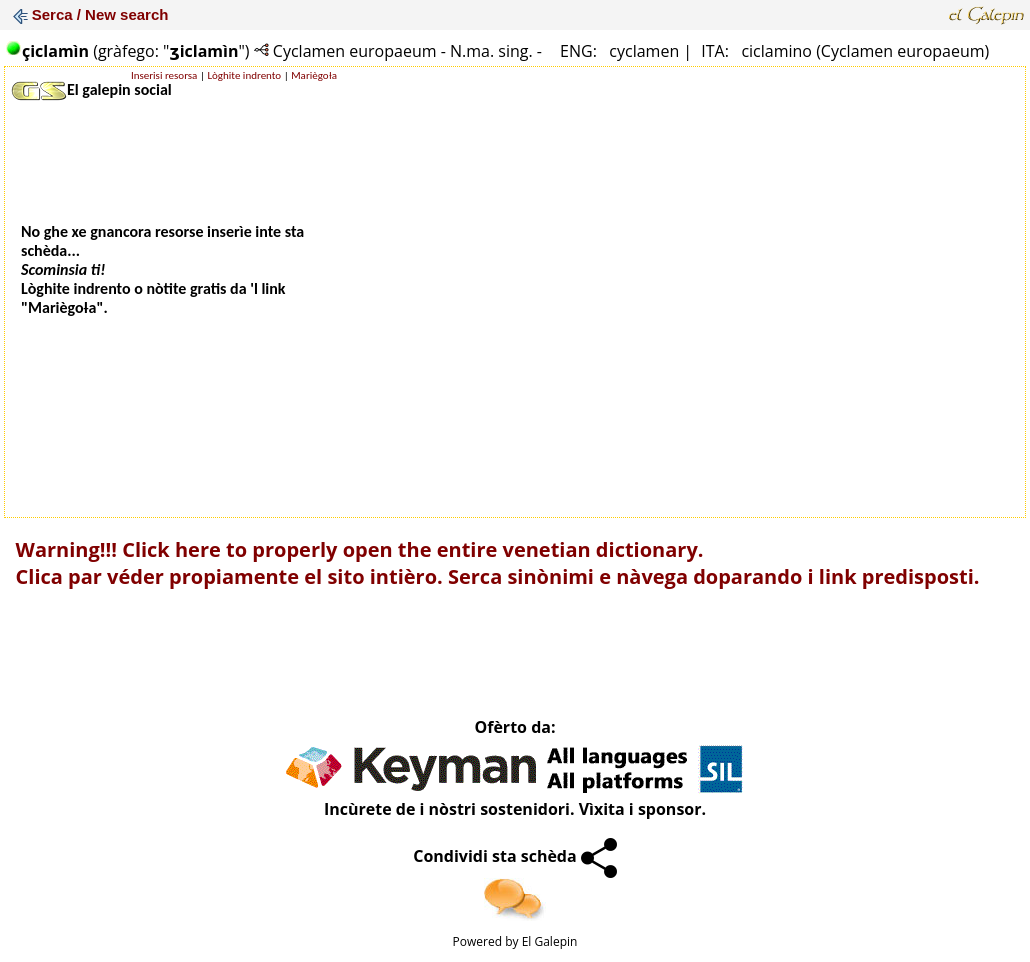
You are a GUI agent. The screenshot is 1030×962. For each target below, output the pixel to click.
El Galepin (550, 941)
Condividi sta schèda (515, 856)
